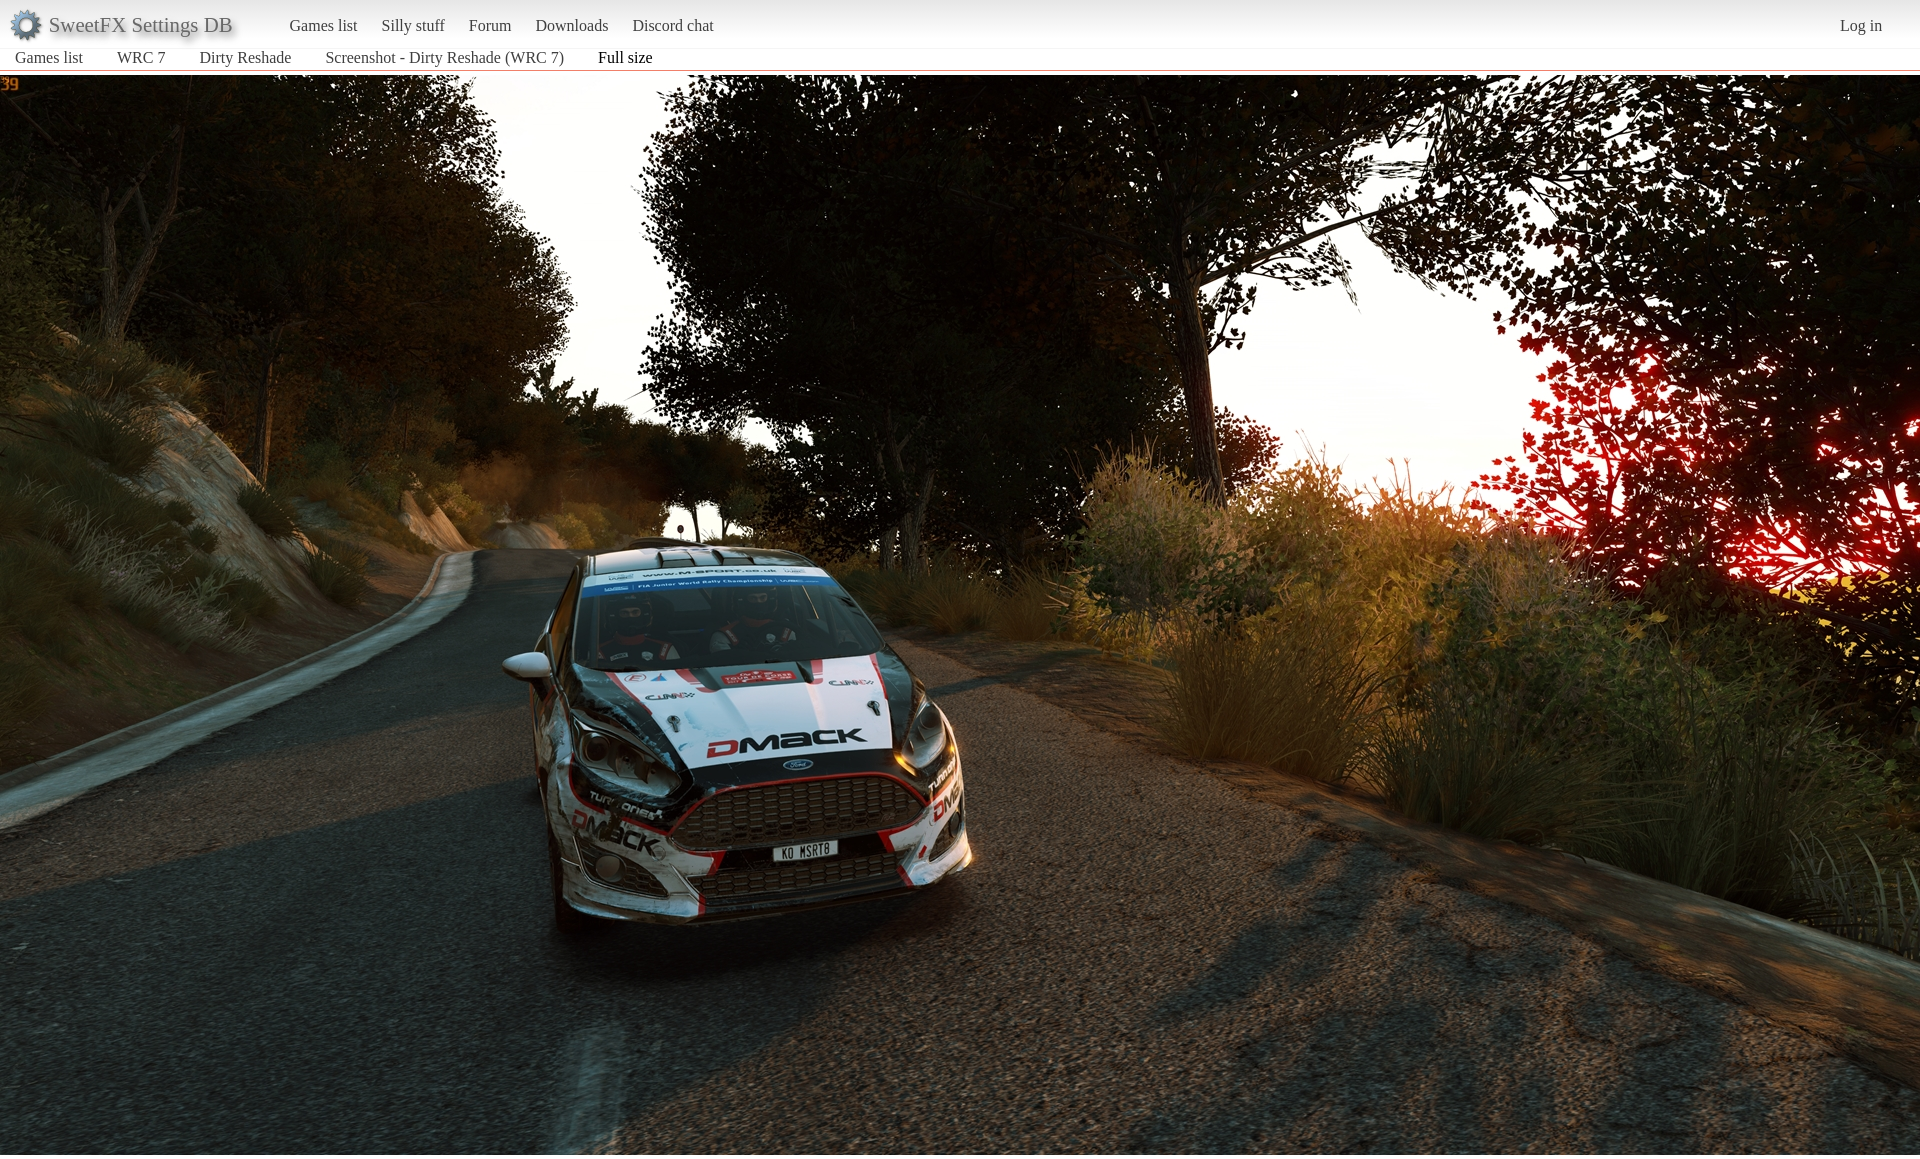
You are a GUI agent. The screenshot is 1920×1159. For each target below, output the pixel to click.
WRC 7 (141, 57)
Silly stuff (413, 25)
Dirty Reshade (245, 57)
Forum (490, 25)
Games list (324, 25)
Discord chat (672, 25)
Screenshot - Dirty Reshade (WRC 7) (444, 57)
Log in (1861, 25)
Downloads (571, 25)
